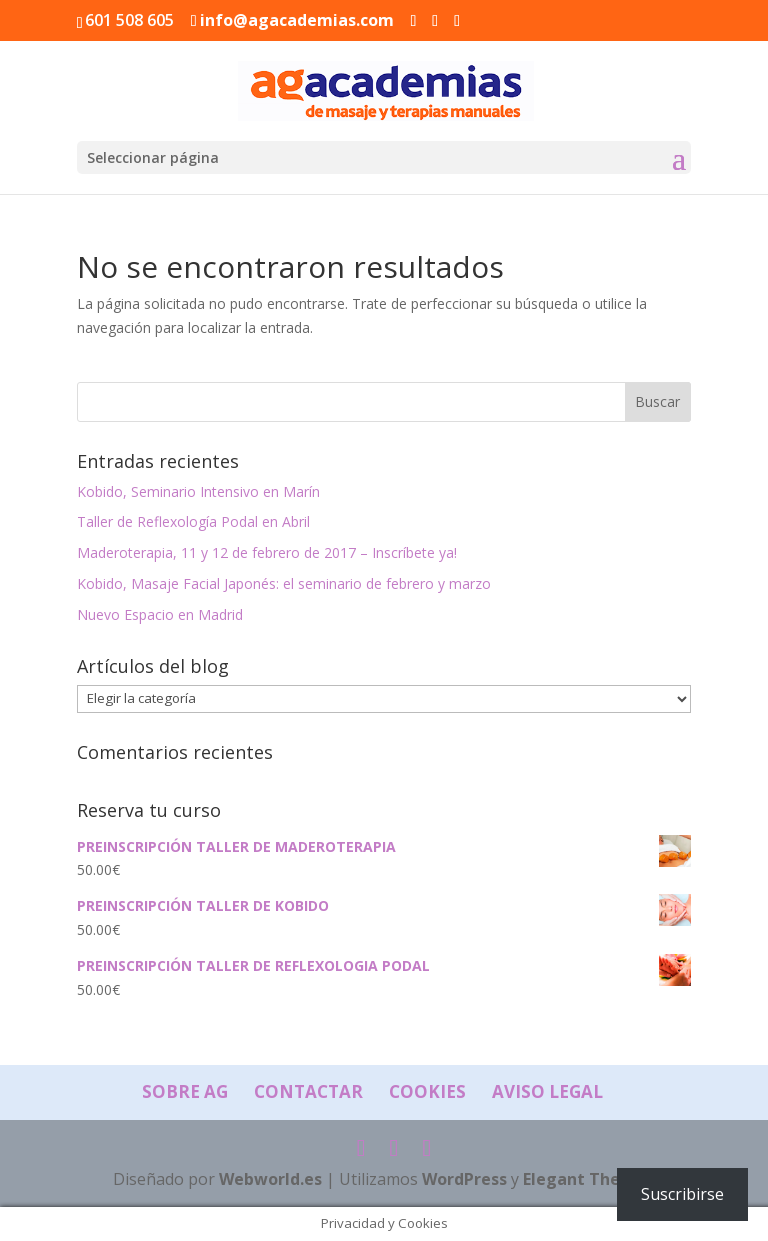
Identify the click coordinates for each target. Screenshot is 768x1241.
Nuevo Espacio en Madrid (160, 614)
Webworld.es (270, 1179)
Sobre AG (185, 1091)
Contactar (308, 1091)
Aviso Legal (547, 1091)
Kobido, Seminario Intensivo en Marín (198, 491)
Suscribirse (682, 1194)
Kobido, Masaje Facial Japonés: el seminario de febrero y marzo (284, 583)
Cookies (427, 1091)
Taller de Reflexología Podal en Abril (193, 521)
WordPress (464, 1179)
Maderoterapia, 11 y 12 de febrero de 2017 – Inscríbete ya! (267, 552)
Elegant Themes (588, 1179)
